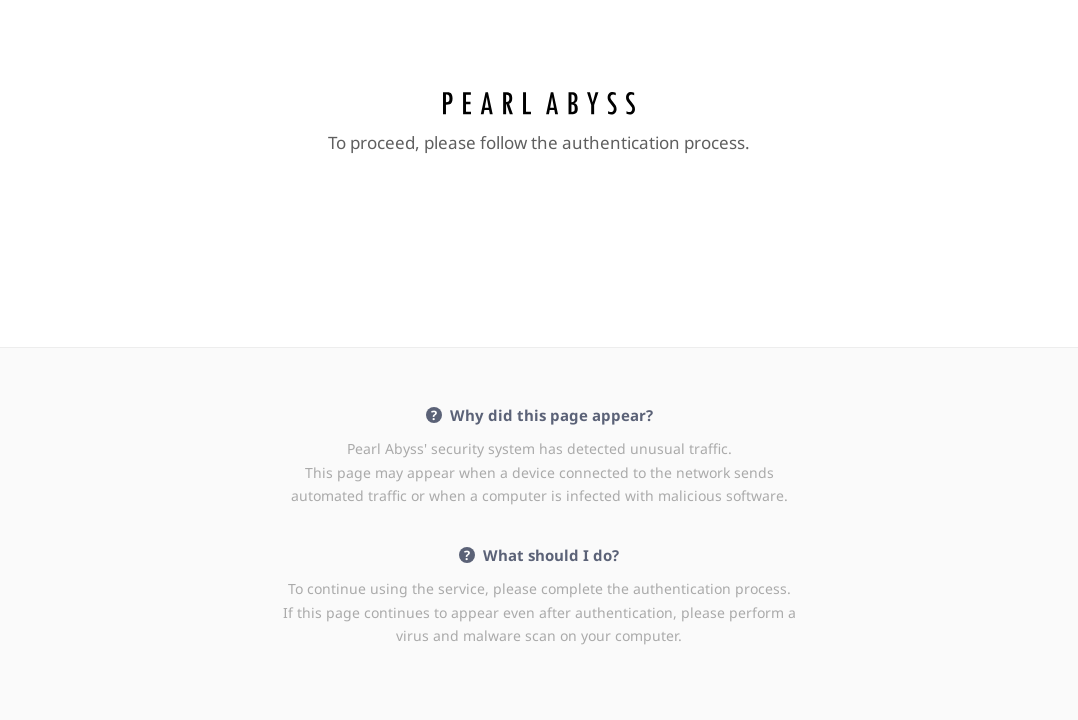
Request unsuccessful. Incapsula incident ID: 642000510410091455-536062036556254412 (539, 360)
